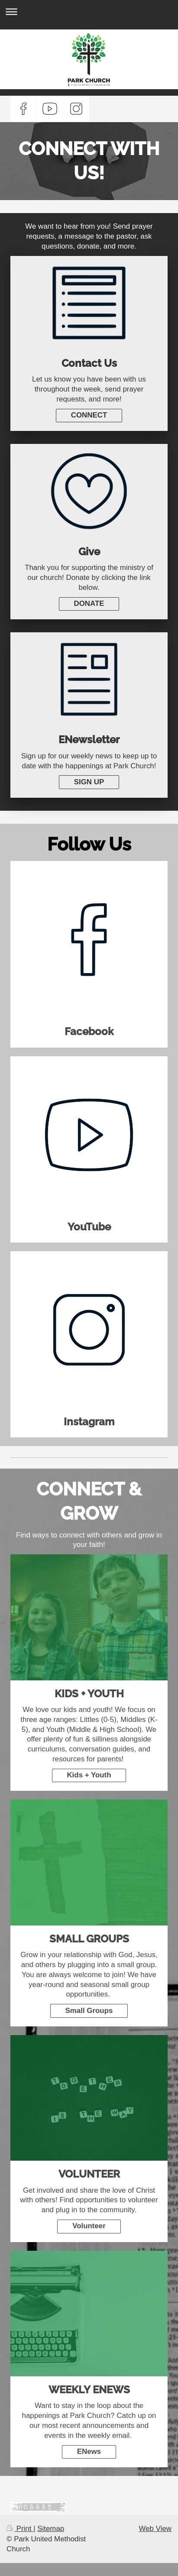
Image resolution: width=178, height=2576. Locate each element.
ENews (89, 2451)
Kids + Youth (89, 1775)
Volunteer (89, 2226)
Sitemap (50, 2528)
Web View (155, 2528)
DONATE (89, 603)
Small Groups (89, 2010)
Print (19, 2528)
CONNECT (89, 415)
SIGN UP (89, 782)
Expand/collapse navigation (89, 11)
